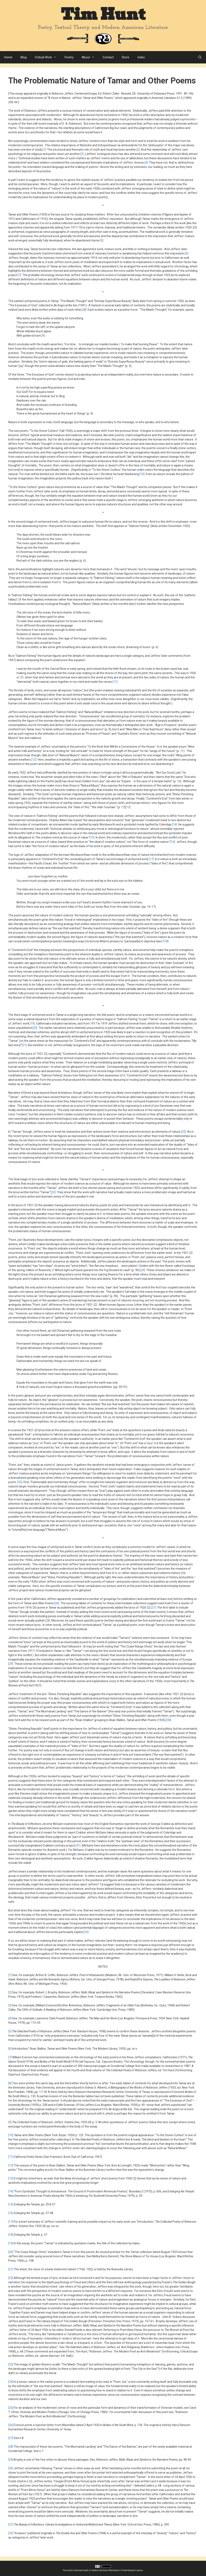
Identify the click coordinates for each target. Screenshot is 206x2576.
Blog (24, 57)
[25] (19, 1482)
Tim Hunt (103, 14)
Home (8, 57)
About (90, 57)
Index (141, 57)
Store (125, 57)
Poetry (69, 57)
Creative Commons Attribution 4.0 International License (117, 2570)
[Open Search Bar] (200, 57)
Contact (108, 57)
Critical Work (48, 57)
